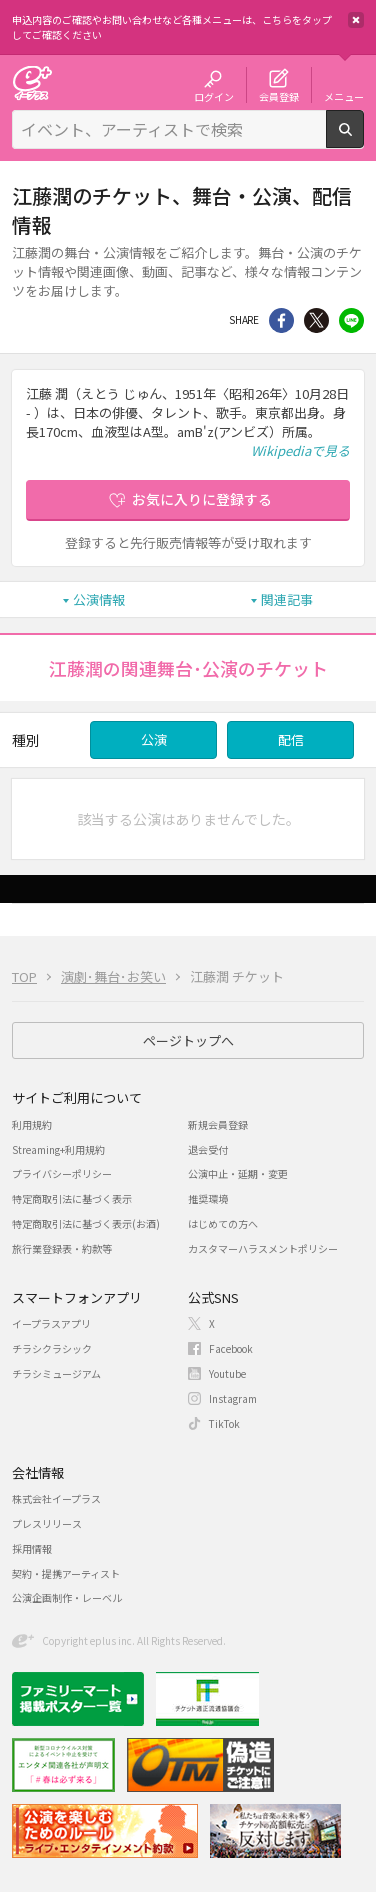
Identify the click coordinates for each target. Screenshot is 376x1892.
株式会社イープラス (56, 1498)
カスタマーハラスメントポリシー (263, 1248)
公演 (154, 739)
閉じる (356, 20)
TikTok (224, 1423)
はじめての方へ (223, 1223)
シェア (281, 320)
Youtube (227, 1373)
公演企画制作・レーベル (67, 1597)
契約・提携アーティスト (66, 1573)
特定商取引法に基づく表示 (72, 1198)
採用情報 (32, 1548)
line (351, 320)
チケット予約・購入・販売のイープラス (32, 82)
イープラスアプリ (51, 1323)
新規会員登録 (218, 1124)
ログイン (214, 96)
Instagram (233, 1398)
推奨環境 (208, 1198)
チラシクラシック (52, 1348)
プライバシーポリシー (62, 1173)
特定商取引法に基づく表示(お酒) (86, 1223)
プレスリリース (47, 1523)
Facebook (231, 1348)
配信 (291, 739)
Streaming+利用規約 (58, 1149)
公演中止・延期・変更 (238, 1173)
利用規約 (32, 1124)
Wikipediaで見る (300, 450)
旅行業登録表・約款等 (62, 1248)
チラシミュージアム (56, 1373)
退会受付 (208, 1149)
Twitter (316, 320)
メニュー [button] (344, 96)
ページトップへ (188, 1040)
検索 (363, 140)
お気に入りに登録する (202, 499)
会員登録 (279, 96)
